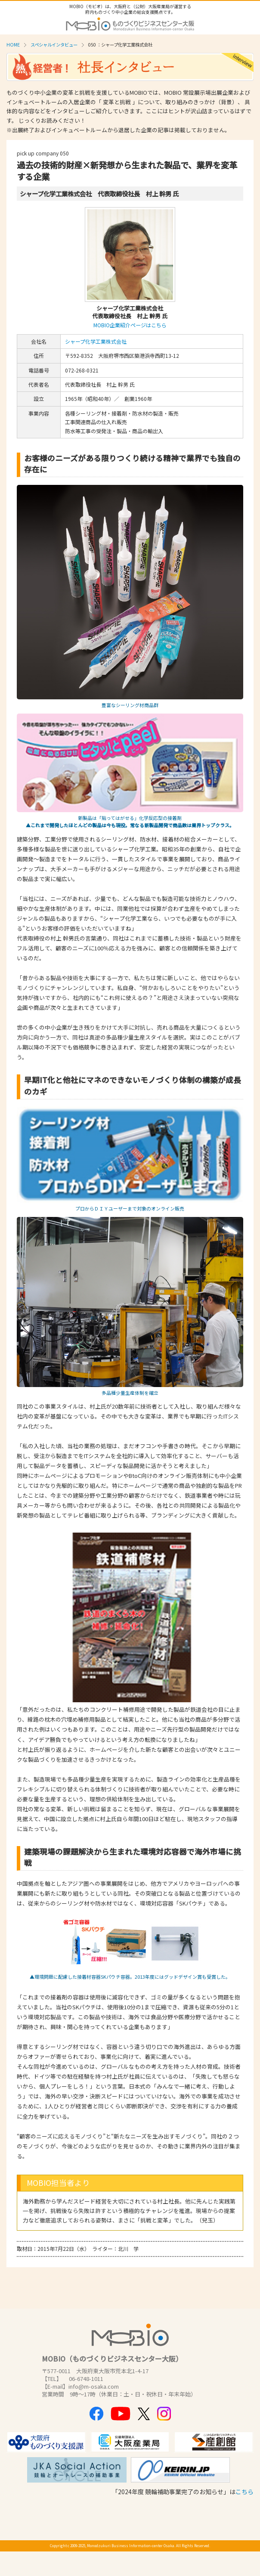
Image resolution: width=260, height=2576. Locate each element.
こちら (244, 2491)
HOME (13, 44)
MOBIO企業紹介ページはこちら (130, 325)
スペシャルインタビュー (54, 44)
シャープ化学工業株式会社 (96, 341)
